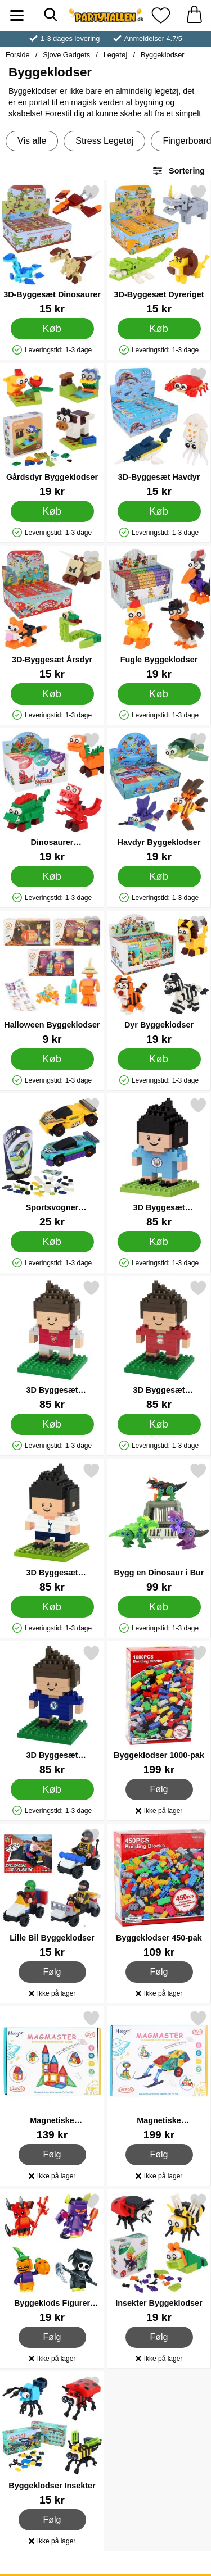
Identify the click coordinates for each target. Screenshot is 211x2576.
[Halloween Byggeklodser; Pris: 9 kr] (52, 979)
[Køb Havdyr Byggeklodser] (159, 876)
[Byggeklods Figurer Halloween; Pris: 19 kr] (52, 2258)
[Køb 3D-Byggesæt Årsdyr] (52, 694)
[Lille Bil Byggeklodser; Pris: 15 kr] (52, 1892)
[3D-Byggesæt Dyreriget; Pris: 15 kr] (159, 249)
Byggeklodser (163, 55)
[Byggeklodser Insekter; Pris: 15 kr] (52, 2440)
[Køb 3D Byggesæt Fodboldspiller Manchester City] (159, 1241)
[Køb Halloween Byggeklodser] (52, 1059)
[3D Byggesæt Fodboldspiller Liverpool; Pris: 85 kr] (159, 1345)
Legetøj (116, 55)
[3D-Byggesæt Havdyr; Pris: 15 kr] (159, 432)
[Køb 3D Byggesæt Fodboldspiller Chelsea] (52, 1789)
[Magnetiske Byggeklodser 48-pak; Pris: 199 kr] (159, 2075)
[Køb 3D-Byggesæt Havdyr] (159, 511)
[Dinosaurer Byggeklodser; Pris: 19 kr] (52, 797)
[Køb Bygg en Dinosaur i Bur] (159, 1607)
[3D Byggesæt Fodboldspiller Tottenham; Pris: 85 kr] (52, 1527)
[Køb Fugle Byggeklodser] (159, 694)
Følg (159, 1789)
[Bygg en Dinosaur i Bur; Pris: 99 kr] (159, 1527)
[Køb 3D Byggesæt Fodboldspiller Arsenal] (52, 1424)
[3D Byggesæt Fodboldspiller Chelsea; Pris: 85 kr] (52, 1710)
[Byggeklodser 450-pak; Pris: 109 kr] (159, 1892)
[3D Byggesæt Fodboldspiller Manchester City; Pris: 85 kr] (159, 1162)
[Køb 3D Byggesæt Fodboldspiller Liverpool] (159, 1424)
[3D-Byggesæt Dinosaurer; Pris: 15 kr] (52, 249)
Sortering (178, 170)
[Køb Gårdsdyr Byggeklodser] (52, 511)
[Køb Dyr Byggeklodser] (159, 1059)
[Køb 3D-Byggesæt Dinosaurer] (52, 328)
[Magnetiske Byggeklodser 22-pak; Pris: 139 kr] (52, 2075)
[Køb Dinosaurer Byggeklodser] (52, 876)
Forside (18, 55)
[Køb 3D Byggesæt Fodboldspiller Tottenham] (52, 1607)
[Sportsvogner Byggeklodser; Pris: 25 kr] (52, 1162)
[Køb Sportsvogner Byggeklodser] (52, 1241)
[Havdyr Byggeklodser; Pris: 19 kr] (159, 797)
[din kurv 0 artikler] (194, 15)
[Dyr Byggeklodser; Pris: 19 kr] (159, 979)
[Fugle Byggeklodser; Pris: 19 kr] (159, 614)
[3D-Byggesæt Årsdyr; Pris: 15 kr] (52, 614)
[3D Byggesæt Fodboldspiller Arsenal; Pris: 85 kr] (52, 1345)
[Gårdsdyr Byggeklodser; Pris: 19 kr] (52, 432)
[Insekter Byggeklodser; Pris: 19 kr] (159, 2258)
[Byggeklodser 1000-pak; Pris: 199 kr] (159, 1710)
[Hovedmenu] (17, 15)
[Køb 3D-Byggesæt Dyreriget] (159, 328)
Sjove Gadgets (66, 55)
